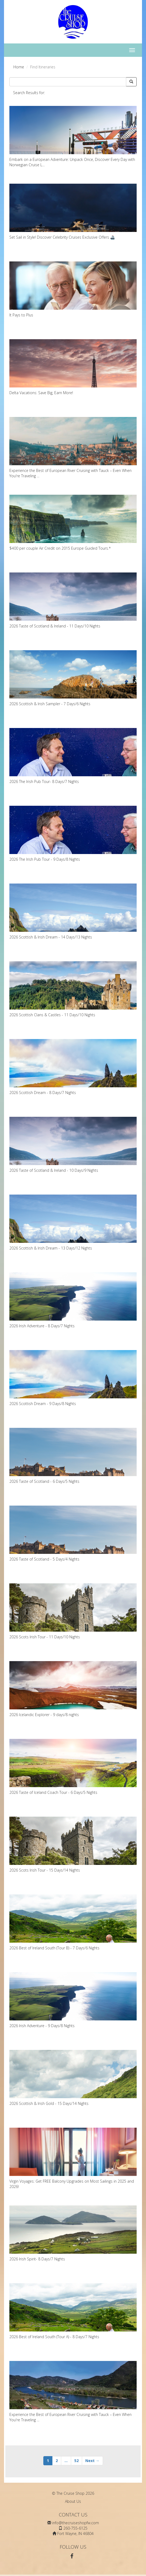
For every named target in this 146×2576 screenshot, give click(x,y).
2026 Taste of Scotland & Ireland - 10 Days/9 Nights (73, 1145)
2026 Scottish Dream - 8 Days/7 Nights (73, 1067)
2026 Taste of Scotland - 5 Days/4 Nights (73, 1534)
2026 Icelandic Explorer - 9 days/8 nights (73, 1689)
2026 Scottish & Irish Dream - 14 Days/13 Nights (73, 912)
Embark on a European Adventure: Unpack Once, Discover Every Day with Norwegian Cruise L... (73, 136)
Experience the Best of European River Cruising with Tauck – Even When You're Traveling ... (73, 447)
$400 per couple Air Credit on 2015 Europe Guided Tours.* (73, 523)
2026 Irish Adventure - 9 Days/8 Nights (73, 2000)
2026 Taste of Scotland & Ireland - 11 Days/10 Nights (73, 600)
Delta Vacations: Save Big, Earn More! (73, 367)
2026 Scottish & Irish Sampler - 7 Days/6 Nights (73, 678)
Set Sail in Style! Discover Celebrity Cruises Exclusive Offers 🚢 (73, 212)
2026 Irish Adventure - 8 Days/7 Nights (73, 1300)
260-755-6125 (75, 2528)
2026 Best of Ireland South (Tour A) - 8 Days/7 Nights (73, 2311)
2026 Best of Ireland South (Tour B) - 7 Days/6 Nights (73, 1922)
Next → (92, 2460)
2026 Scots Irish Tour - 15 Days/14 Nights (73, 1845)
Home (18, 66)
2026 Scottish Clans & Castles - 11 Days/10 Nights (73, 989)
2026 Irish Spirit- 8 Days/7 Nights (73, 2233)
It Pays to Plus (73, 289)
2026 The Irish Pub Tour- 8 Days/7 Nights (73, 756)
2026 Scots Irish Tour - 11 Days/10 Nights (73, 1611)
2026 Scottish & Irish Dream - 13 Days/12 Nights (73, 1223)
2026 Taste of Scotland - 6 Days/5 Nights (73, 1456)
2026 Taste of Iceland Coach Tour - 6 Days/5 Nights (73, 1767)
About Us (73, 2501)
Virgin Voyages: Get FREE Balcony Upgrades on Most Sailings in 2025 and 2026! (73, 2158)
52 (76, 2460)
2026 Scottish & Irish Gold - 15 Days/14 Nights (73, 2078)
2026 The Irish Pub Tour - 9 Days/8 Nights (73, 834)
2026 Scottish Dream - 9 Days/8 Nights (73, 1378)
